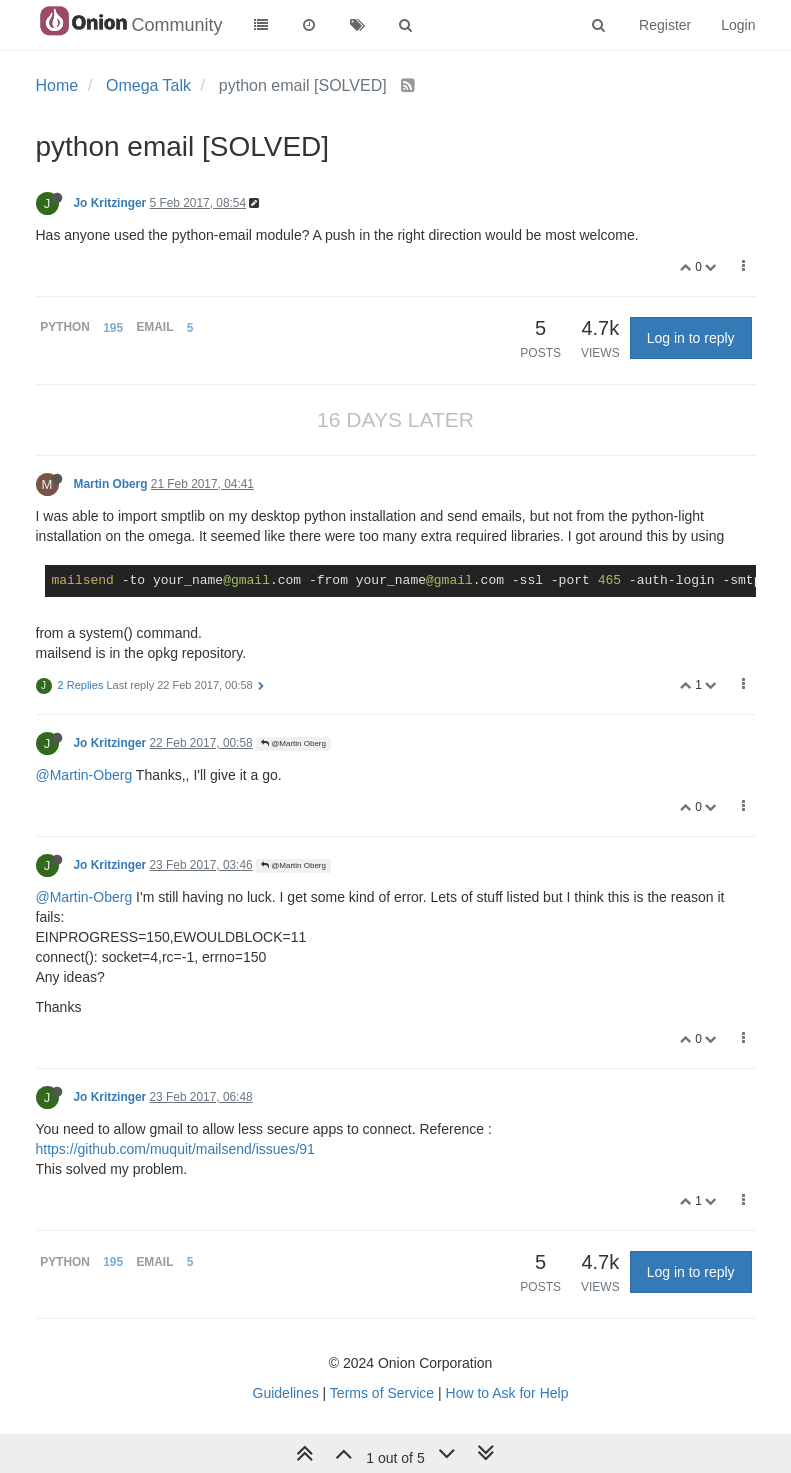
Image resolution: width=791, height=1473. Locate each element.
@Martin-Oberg (84, 775)
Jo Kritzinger (110, 203)
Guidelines (286, 1393)
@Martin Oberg (293, 743)
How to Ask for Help (507, 1393)
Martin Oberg (111, 484)
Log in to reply (691, 338)
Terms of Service (382, 1393)
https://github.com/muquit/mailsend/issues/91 (175, 1149)
